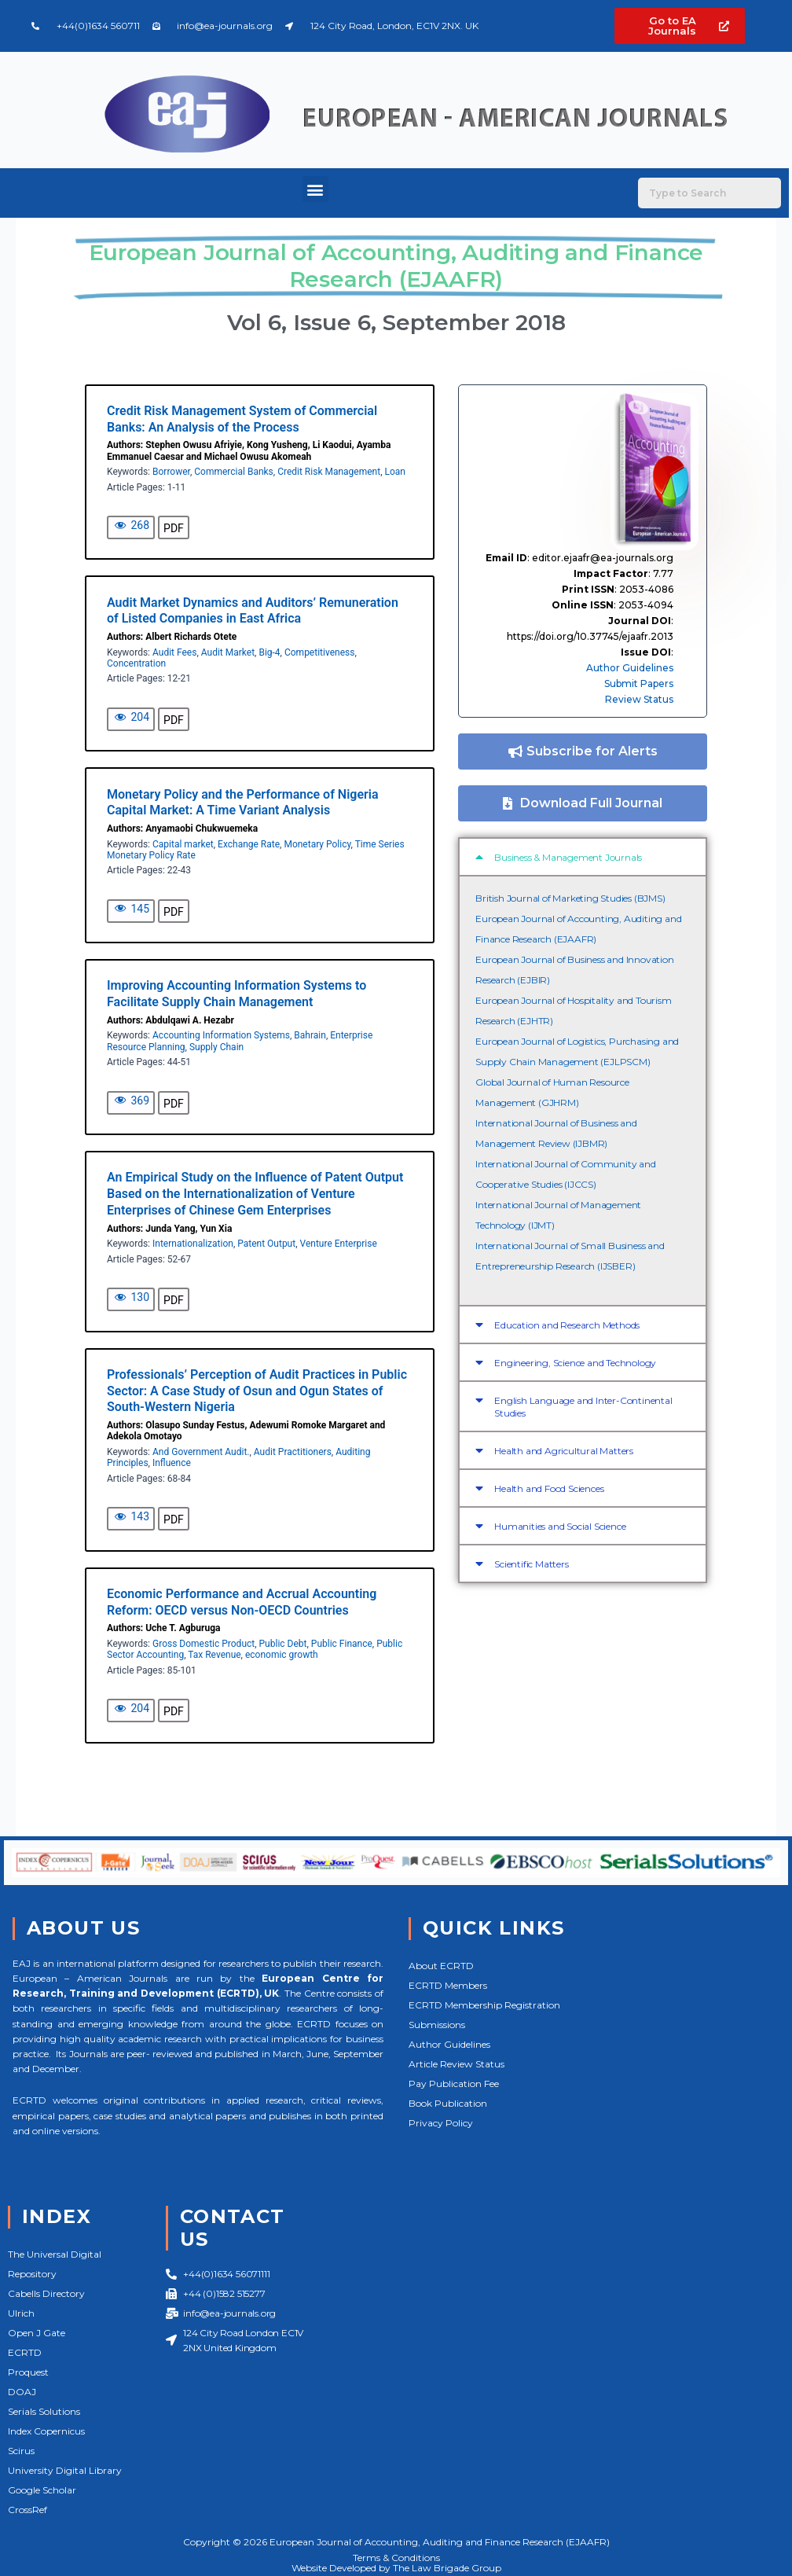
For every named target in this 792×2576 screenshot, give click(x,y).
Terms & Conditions (396, 2557)
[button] (315, 189)
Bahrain (310, 1035)
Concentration (136, 663)
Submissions (437, 2024)
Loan (394, 471)
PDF (173, 528)
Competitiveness (319, 652)
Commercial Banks (233, 471)
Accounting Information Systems (221, 1035)
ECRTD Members (448, 1985)
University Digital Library (65, 2470)
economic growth (281, 1654)
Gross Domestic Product (203, 1643)
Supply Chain (216, 1047)
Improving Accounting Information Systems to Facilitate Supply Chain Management (236, 993)
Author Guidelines (629, 668)
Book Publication (448, 2103)
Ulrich (21, 2313)
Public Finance (341, 1643)
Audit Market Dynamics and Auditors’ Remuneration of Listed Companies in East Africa (252, 611)
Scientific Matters (531, 1564)
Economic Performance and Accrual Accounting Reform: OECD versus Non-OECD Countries (241, 1602)
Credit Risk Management (328, 471)
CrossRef (27, 2509)
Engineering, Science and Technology (575, 1363)
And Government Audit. (201, 1451)
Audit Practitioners (293, 1451)
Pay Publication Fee (454, 2083)
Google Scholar (42, 2490)
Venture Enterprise (338, 1243)
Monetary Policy (317, 844)
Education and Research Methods (567, 1325)
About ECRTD (441, 1966)
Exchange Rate (249, 844)
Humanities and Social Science (559, 1526)
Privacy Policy (441, 2123)
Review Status (639, 699)
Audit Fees (174, 652)
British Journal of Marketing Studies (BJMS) (570, 898)
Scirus (21, 2451)
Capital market (183, 844)
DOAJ (22, 2392)
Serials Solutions (44, 2411)
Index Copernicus (46, 2431)
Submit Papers (638, 683)
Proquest (28, 2372)
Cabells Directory (46, 2293)
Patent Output (266, 1243)
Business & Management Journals (568, 857)
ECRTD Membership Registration (484, 2005)
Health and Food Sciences (548, 1488)
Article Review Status (456, 2064)
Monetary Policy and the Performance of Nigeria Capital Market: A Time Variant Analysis (243, 802)
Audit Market (228, 652)
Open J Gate (36, 2333)
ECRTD (25, 2352)
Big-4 (269, 652)
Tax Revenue (214, 1654)
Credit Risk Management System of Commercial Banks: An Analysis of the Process (242, 419)
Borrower (171, 471)
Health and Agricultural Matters (563, 1451)
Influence (171, 1462)
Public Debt (283, 1643)
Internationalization (192, 1243)
